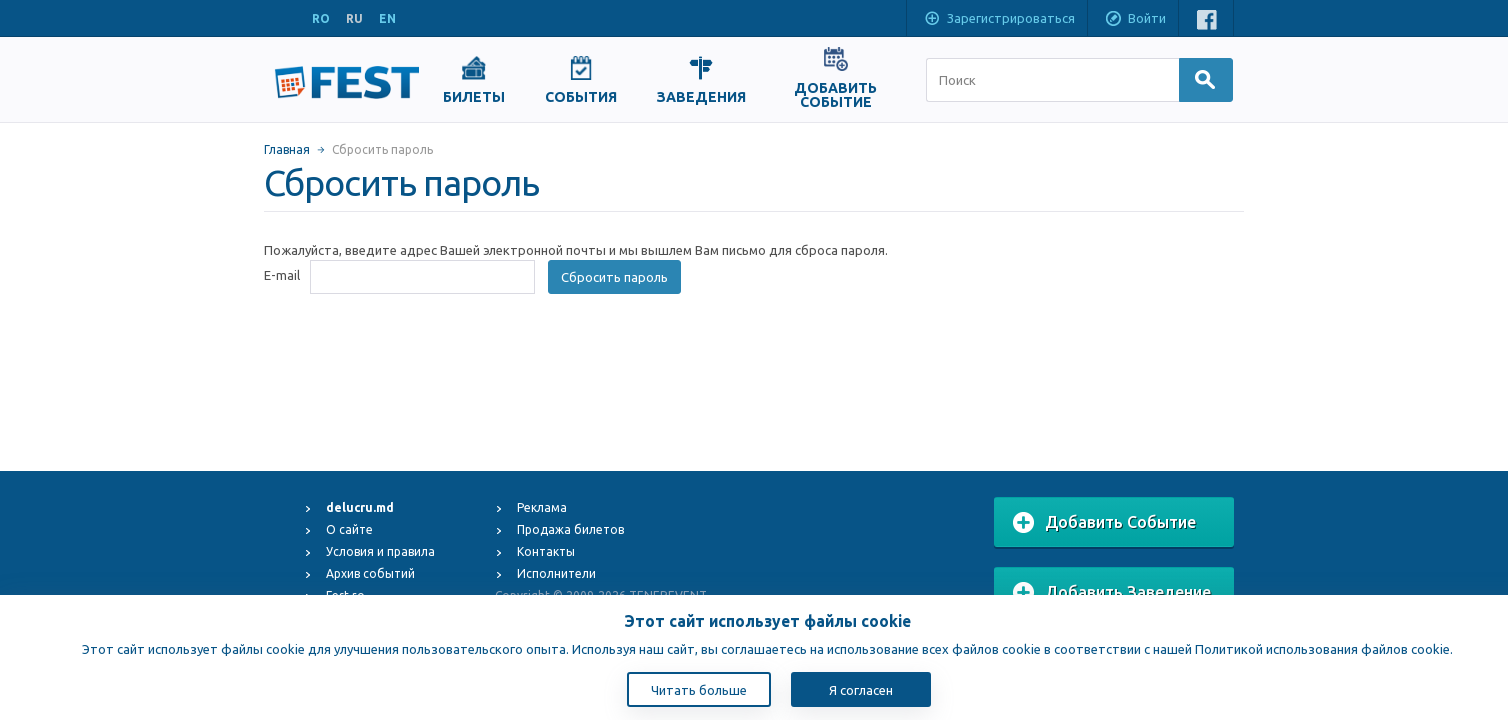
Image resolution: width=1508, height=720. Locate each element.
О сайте (349, 529)
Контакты (546, 551)
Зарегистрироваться (999, 20)
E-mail (282, 275)
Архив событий (370, 573)
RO (321, 18)
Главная (287, 149)
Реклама (542, 507)
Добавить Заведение (1112, 593)
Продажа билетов (570, 529)
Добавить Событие (1104, 523)
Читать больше (699, 690)
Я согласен (861, 690)
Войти (1135, 20)
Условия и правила (380, 551)
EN (387, 18)
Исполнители (556, 573)
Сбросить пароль (614, 277)
